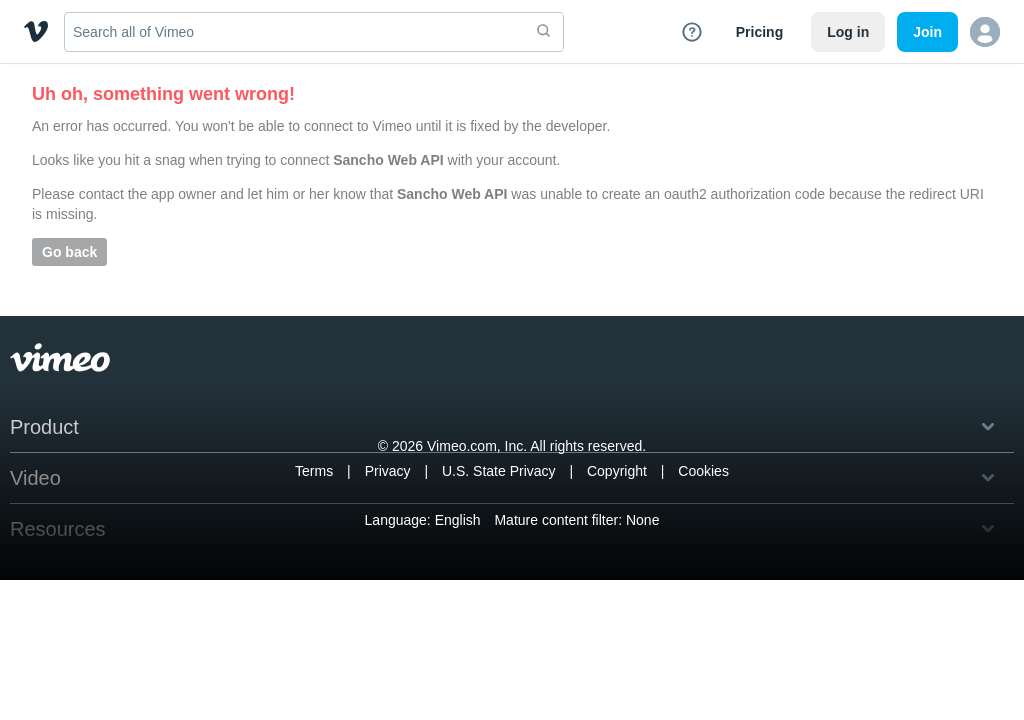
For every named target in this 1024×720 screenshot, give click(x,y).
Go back (69, 252)
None (642, 520)
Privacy (388, 471)
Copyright (617, 471)
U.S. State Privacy (499, 471)
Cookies (703, 471)
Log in (848, 32)
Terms (314, 471)
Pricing (759, 32)
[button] (985, 32)
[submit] (544, 32)
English (458, 520)
